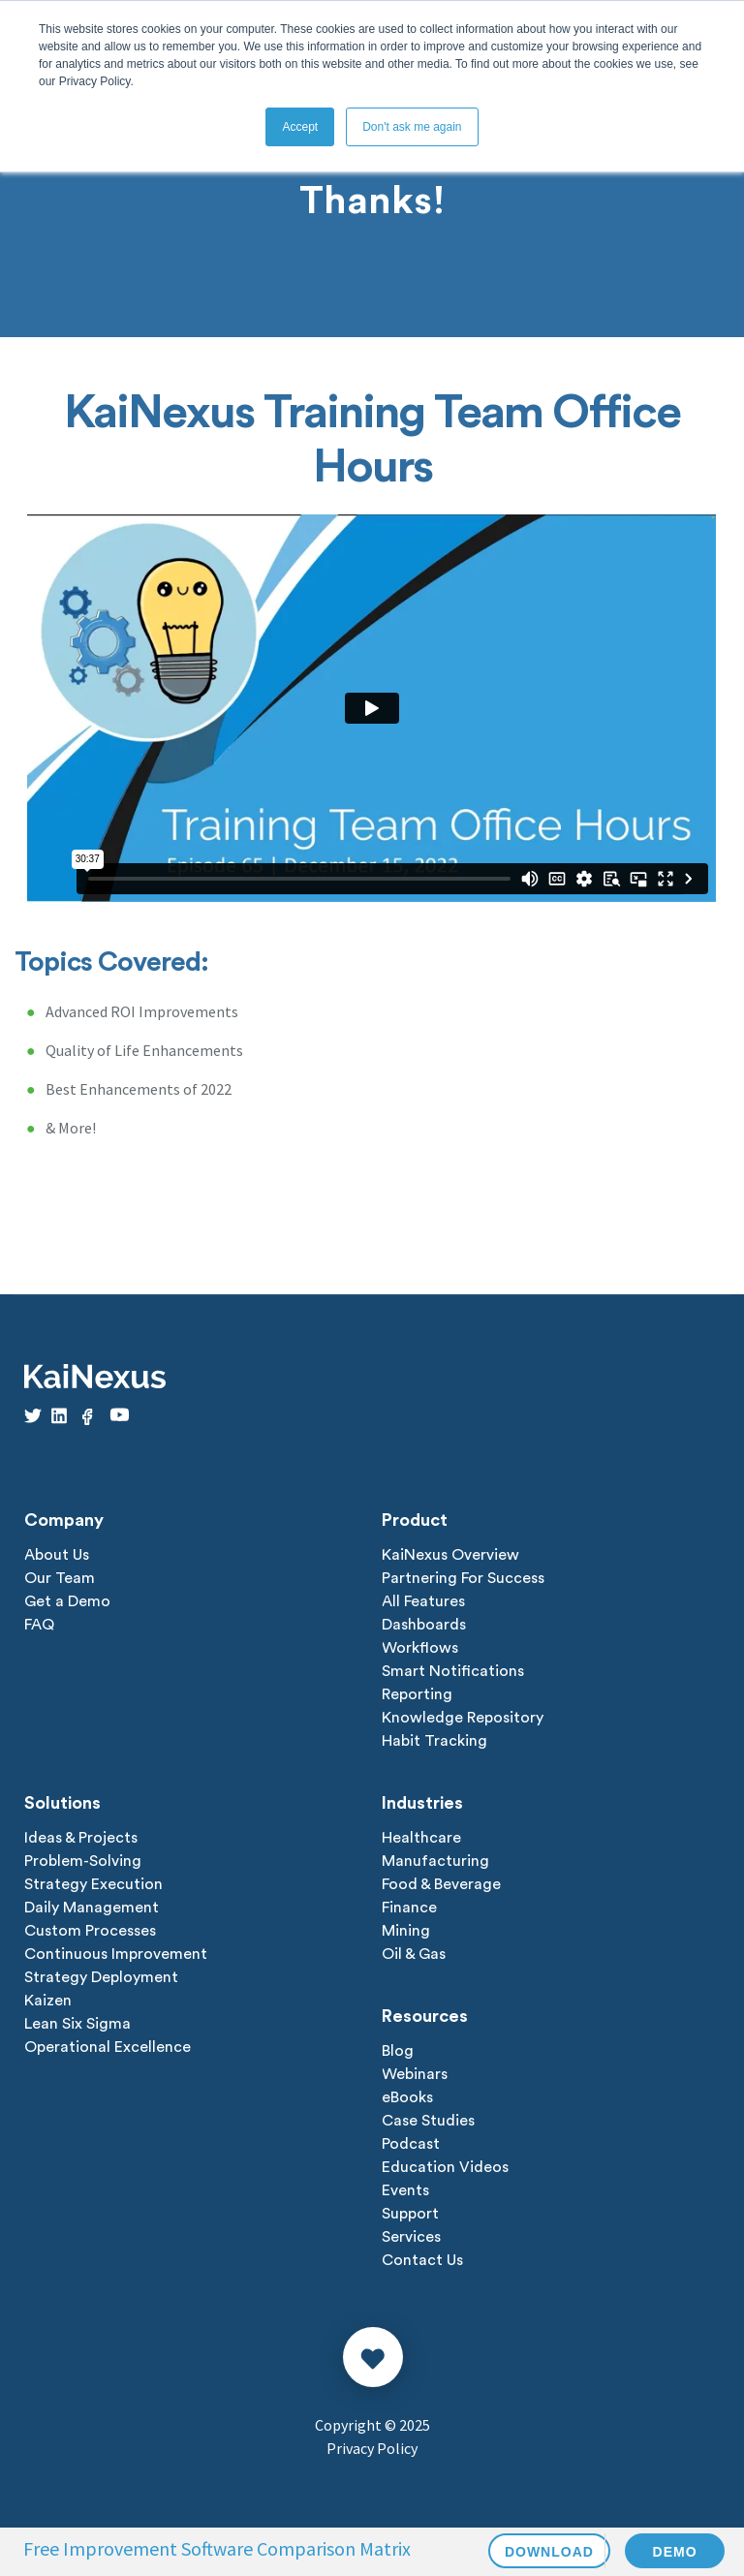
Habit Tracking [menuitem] (434, 1741)
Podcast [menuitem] (411, 2144)
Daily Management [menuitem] (91, 1907)
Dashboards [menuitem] (424, 1624)
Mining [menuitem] (406, 1931)
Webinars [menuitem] (415, 2074)
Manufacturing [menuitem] (435, 1861)
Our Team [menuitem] (59, 1578)
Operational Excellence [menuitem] (107, 2047)
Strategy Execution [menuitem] (93, 1884)
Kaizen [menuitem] (48, 2000)
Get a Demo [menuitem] (67, 1601)
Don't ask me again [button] (411, 127)
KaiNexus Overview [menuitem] (450, 1555)
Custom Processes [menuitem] (90, 1931)
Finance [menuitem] (409, 1907)
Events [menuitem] (405, 2190)
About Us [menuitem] (56, 1555)
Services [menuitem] (411, 2237)
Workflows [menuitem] (420, 1648)
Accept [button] (300, 127)
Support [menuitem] (410, 2213)
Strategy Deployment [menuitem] (101, 1977)
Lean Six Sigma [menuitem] (77, 2024)
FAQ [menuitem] (39, 1624)
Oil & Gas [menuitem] (414, 1954)
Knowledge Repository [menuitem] (462, 1717)
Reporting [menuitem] (417, 1694)
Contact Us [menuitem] (422, 2260)
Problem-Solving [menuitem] (82, 1861)
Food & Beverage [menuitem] (441, 1884)
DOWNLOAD (549, 2552)
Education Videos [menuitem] (445, 2167)
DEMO (675, 2552)
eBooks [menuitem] (407, 2097)
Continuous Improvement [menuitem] (115, 1954)
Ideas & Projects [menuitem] (81, 1838)
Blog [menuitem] (398, 2051)
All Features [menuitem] (423, 1601)
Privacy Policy (372, 2448)
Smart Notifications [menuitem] (453, 1671)
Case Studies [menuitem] (428, 2120)
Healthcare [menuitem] (421, 1838)
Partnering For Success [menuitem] (463, 1578)
